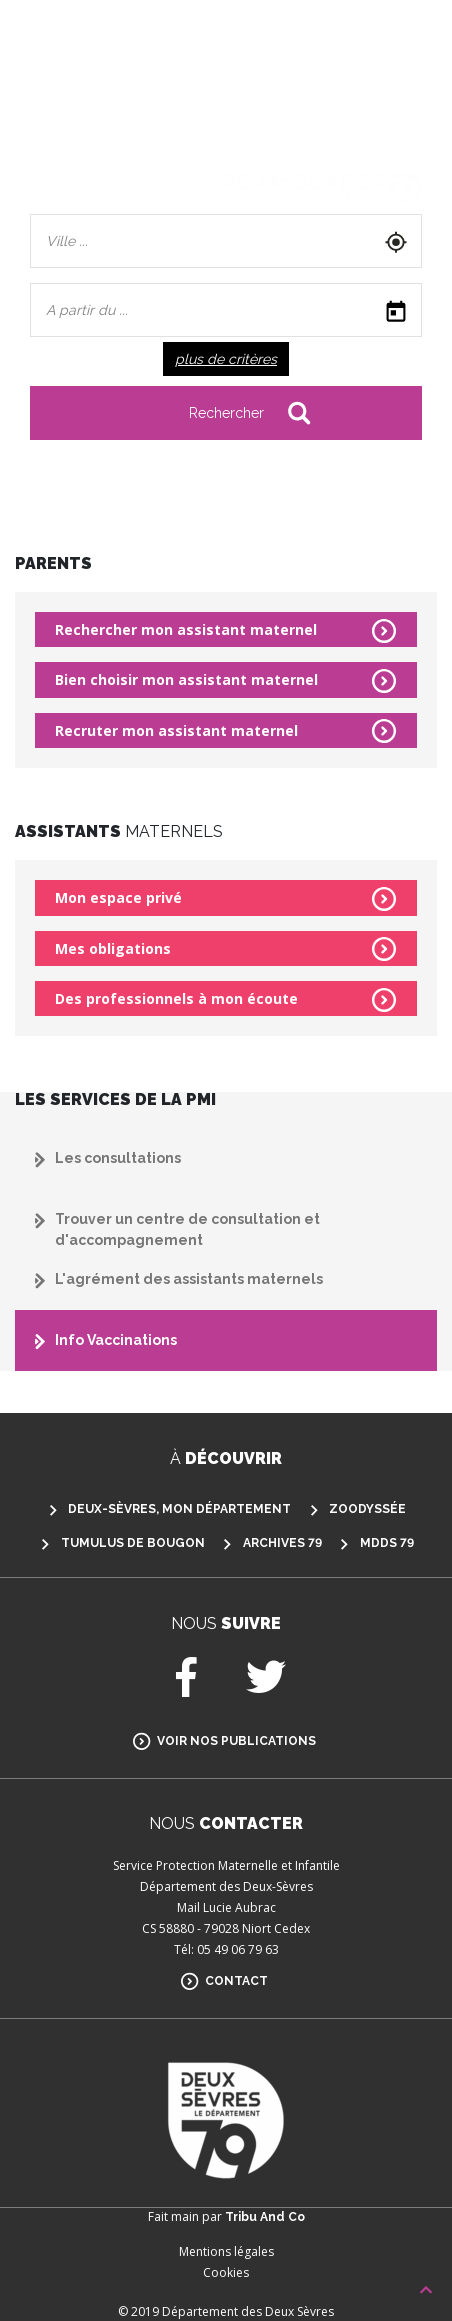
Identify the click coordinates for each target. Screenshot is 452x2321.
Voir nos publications (236, 1741)
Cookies (226, 2272)
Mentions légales (226, 2251)
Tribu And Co (265, 2217)
